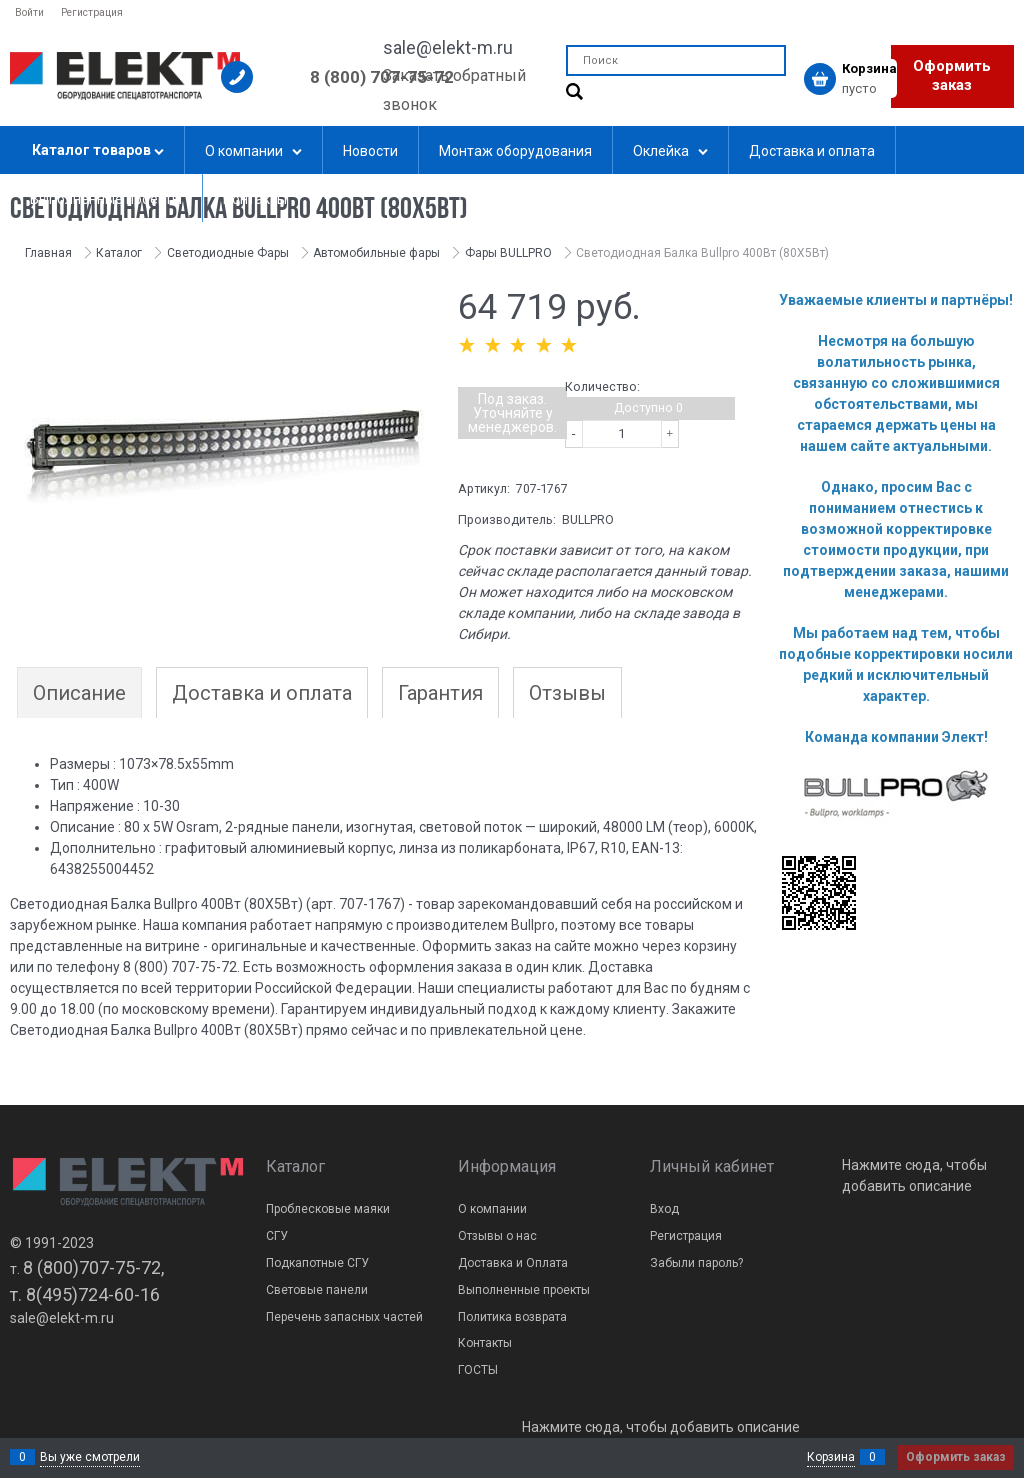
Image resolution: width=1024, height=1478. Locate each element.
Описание (79, 693)
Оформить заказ (952, 76)
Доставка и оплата (262, 693)
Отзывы (567, 693)
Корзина (831, 1457)
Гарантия (440, 693)
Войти (29, 12)
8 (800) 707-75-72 (382, 77)
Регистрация (92, 12)
